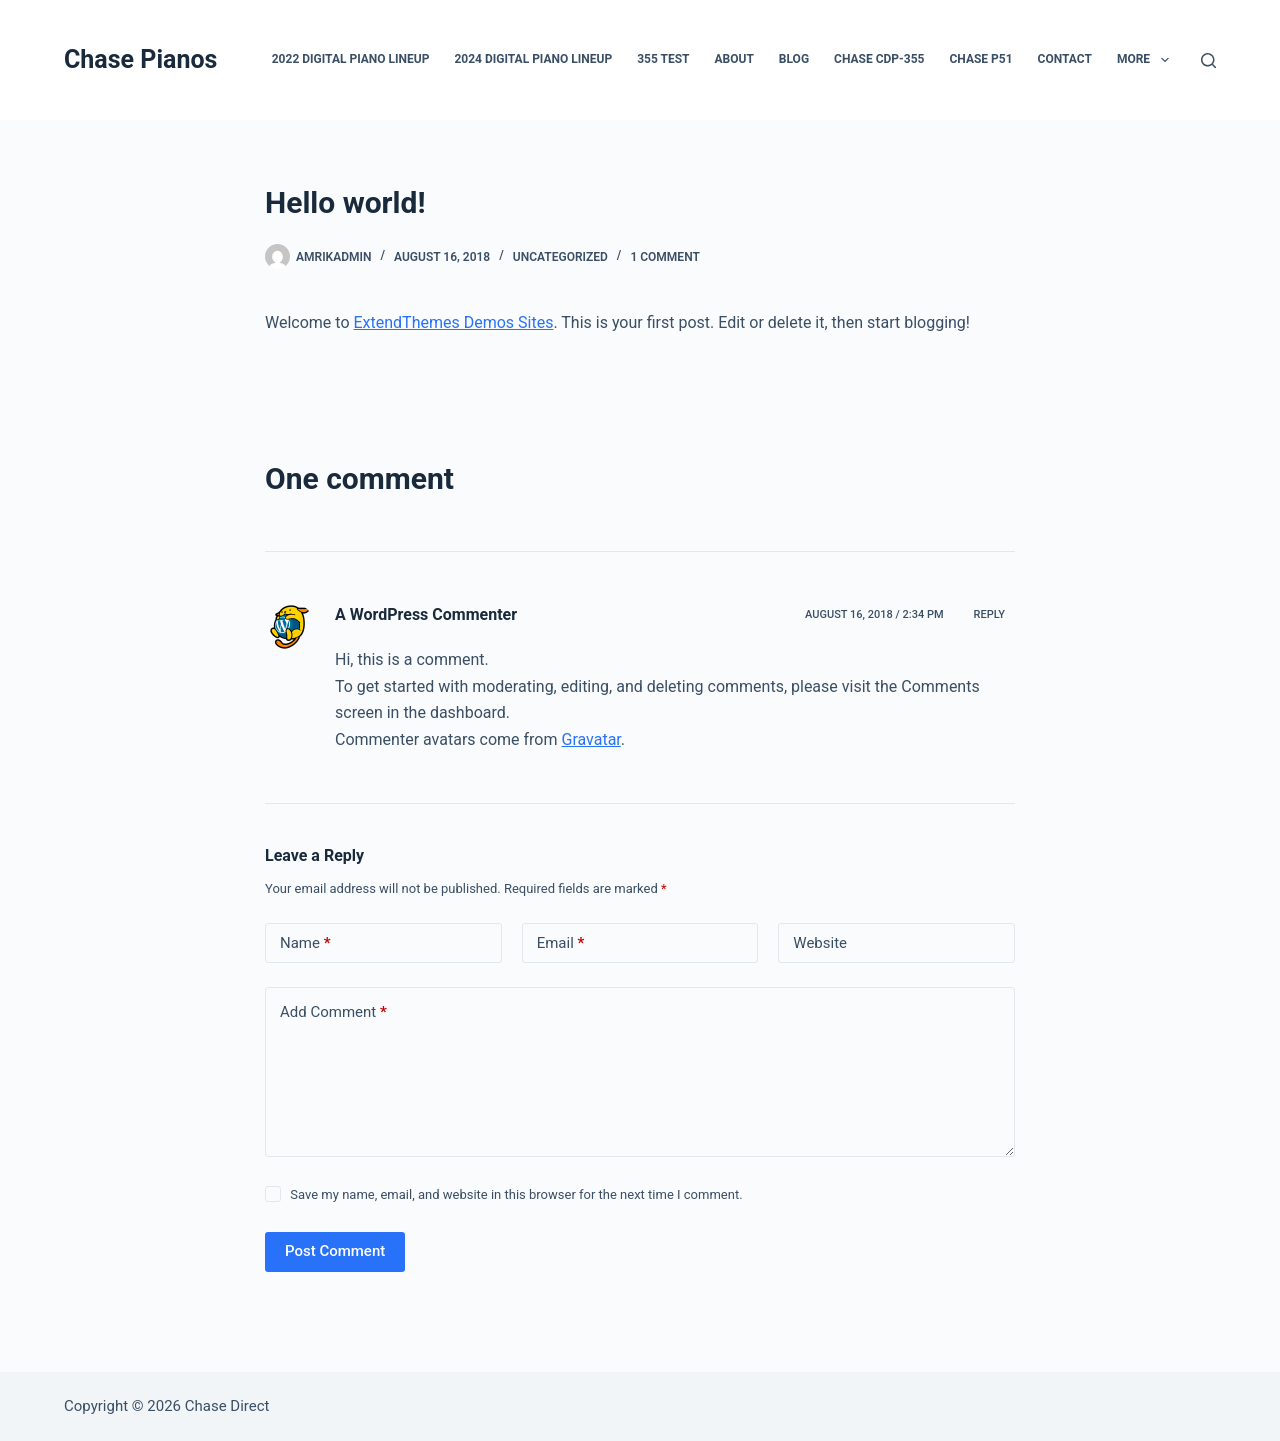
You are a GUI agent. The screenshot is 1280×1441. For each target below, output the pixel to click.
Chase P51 (980, 59)
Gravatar (590, 739)
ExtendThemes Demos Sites (453, 322)
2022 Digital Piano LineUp (351, 59)
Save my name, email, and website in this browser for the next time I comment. (516, 1194)
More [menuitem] (1147, 60)
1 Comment (664, 257)
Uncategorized (560, 257)
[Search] (1208, 60)
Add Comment (333, 1012)
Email (561, 943)
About (733, 59)
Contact (1065, 59)
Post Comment (335, 1251)
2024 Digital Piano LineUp (533, 59)
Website (820, 943)
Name (305, 943)
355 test (663, 59)
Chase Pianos (140, 59)
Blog (794, 59)
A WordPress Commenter (426, 614)
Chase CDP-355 (879, 59)
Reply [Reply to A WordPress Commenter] (989, 614)
